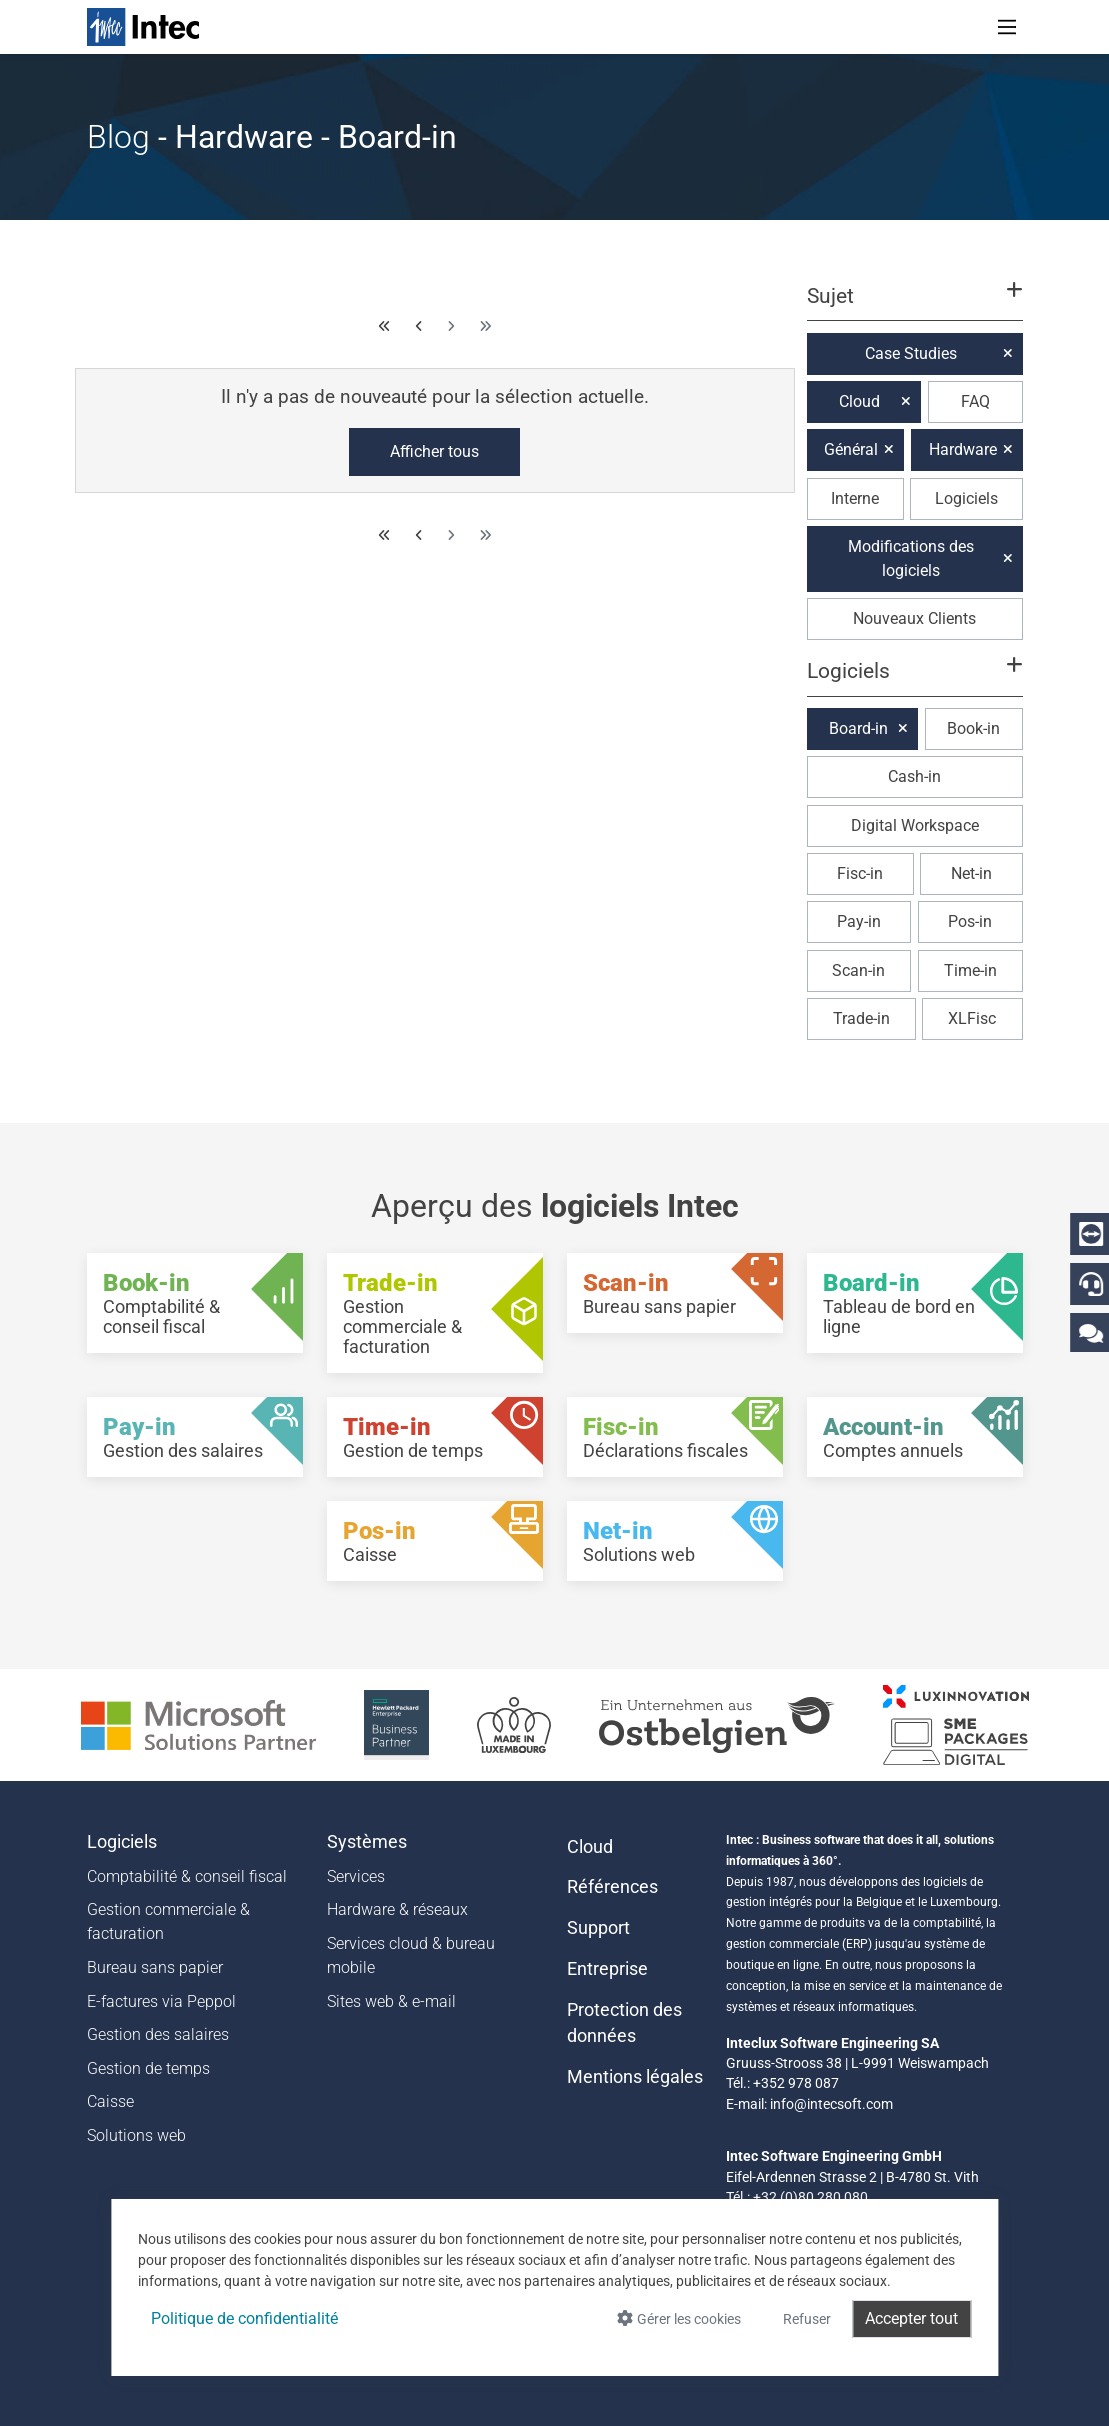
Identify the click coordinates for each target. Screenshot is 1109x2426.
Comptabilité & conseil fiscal (187, 1876)
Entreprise (607, 1969)
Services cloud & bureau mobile (411, 1955)
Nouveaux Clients (914, 618)
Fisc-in (860, 873)
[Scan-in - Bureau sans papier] (675, 1293)
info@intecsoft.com (831, 2104)
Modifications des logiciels (911, 558)
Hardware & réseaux (397, 1909)
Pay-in (859, 921)
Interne (855, 498)
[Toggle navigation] (1007, 27)
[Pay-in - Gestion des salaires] (195, 1437)
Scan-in (858, 970)
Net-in (971, 873)
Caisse (110, 2101)
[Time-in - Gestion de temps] (435, 1437)
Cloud (859, 401)
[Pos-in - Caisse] (435, 1541)
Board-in (858, 728)
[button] (914, 305)
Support (598, 1928)
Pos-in (970, 921)
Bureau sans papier (155, 1967)
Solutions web (136, 2135)
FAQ (975, 401)
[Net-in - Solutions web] (675, 1541)
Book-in (973, 728)
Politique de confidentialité (244, 2318)
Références (612, 1887)
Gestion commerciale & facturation (168, 1921)
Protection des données (624, 2023)
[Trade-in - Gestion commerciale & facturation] (435, 1313)
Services (356, 1876)
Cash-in (914, 776)
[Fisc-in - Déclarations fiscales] (675, 1437)
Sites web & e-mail (391, 2001)
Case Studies (911, 353)
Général (851, 449)
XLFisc (972, 1018)
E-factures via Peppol (161, 2001)
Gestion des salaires (158, 2034)
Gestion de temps (148, 2068)
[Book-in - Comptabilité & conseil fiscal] (195, 1303)
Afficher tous (434, 451)
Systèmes (367, 1842)
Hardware (963, 449)
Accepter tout (911, 2318)
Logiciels (966, 498)
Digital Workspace (915, 825)
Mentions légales (635, 2077)
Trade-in (861, 1018)
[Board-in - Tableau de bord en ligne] (915, 1303)
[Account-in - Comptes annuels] (915, 1437)
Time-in (970, 970)
